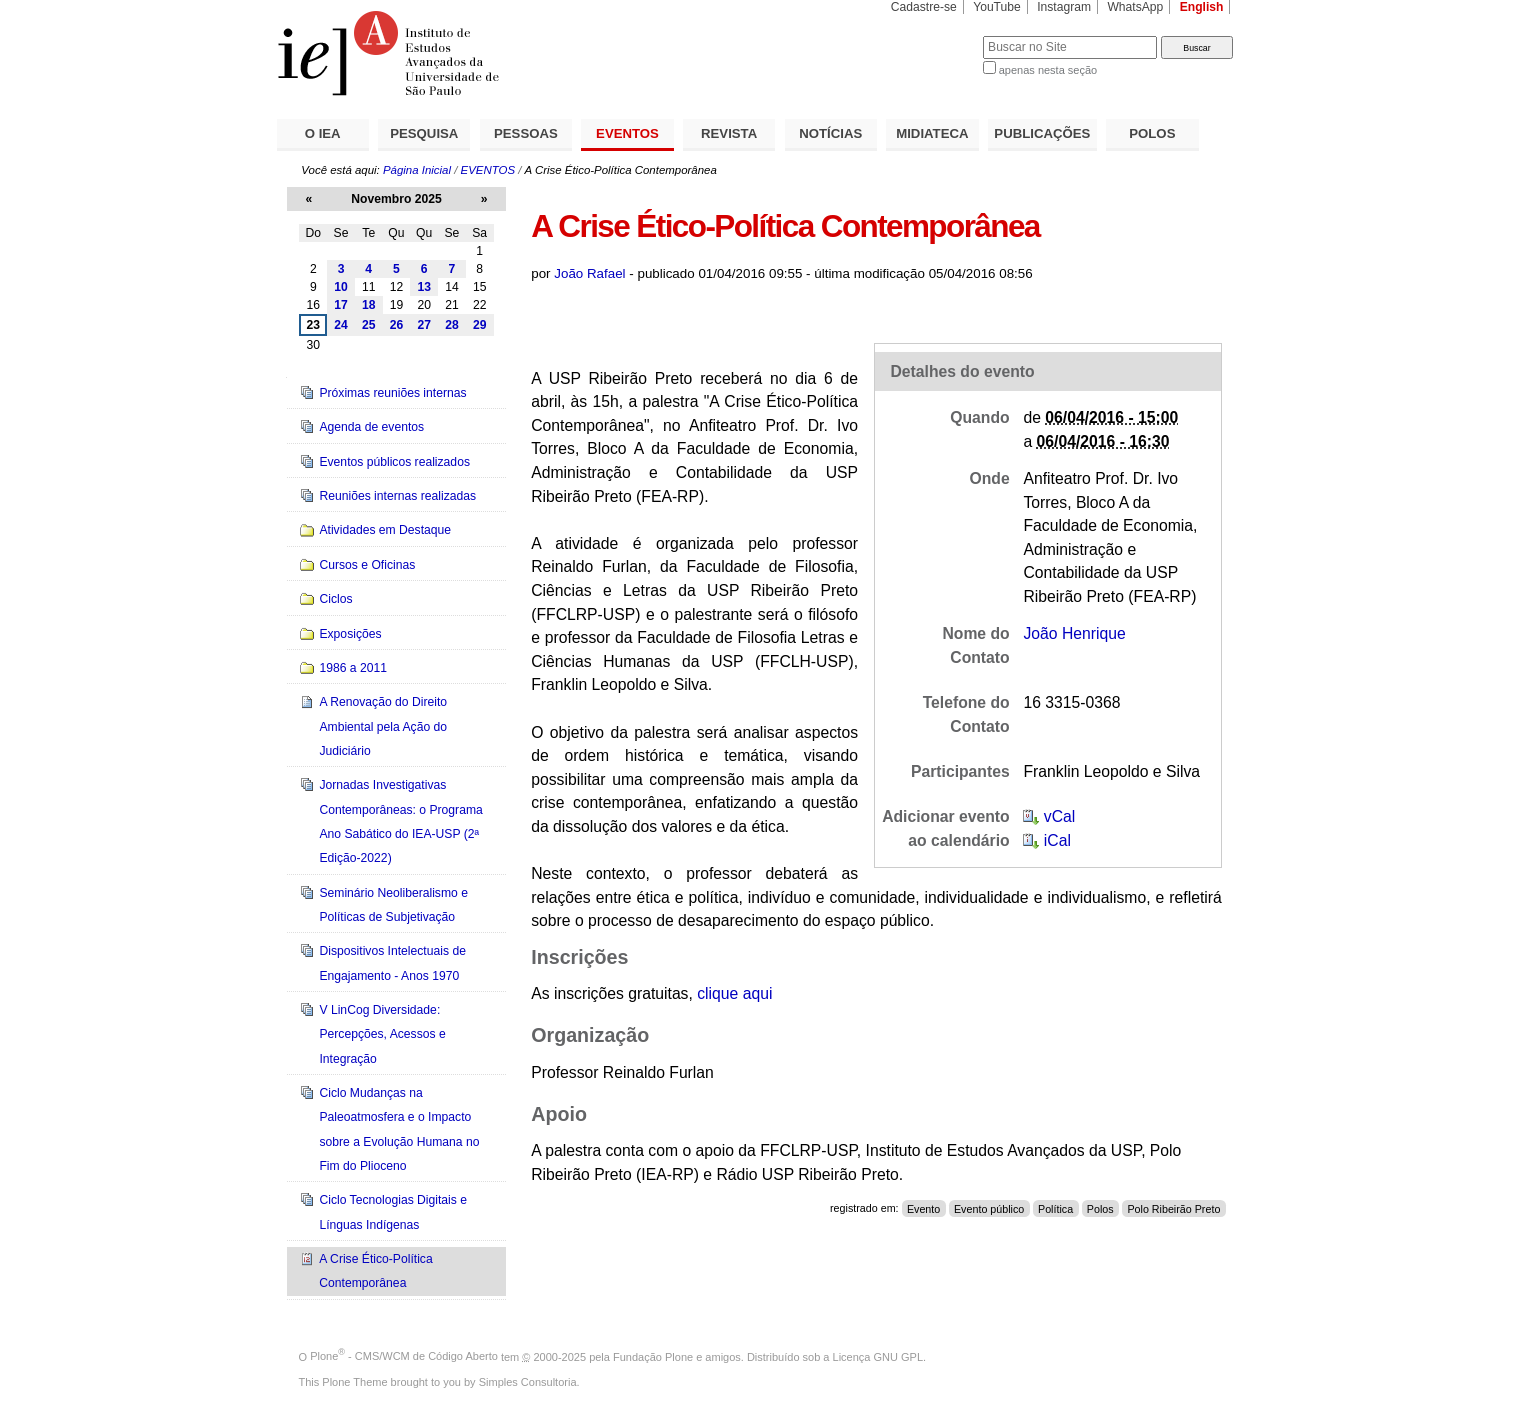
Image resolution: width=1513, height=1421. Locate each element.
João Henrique (1074, 633)
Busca (934, 35)
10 (341, 287)
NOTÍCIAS (830, 133)
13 (424, 287)
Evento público (989, 1208)
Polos (1100, 1208)
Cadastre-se (924, 7)
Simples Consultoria (528, 1382)
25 (369, 325)
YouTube (997, 7)
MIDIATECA (932, 133)
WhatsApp (1135, 7)
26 (397, 325)
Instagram (1064, 7)
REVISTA (729, 133)
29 (480, 325)
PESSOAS (526, 133)
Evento (923, 1208)
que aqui (734, 993)
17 (341, 305)
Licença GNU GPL (878, 1356)
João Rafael (589, 273)
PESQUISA (424, 133)
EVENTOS (627, 133)
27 (424, 325)
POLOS (1152, 133)
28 (452, 325)
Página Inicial (417, 170)
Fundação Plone (653, 1356)
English (1202, 7)
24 (341, 325)
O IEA (323, 133)
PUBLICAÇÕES (1042, 133)
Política (1055, 1208)
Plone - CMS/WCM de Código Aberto (404, 1356)
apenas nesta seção (1048, 70)
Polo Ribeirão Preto (1173, 1208)
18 (369, 305)
